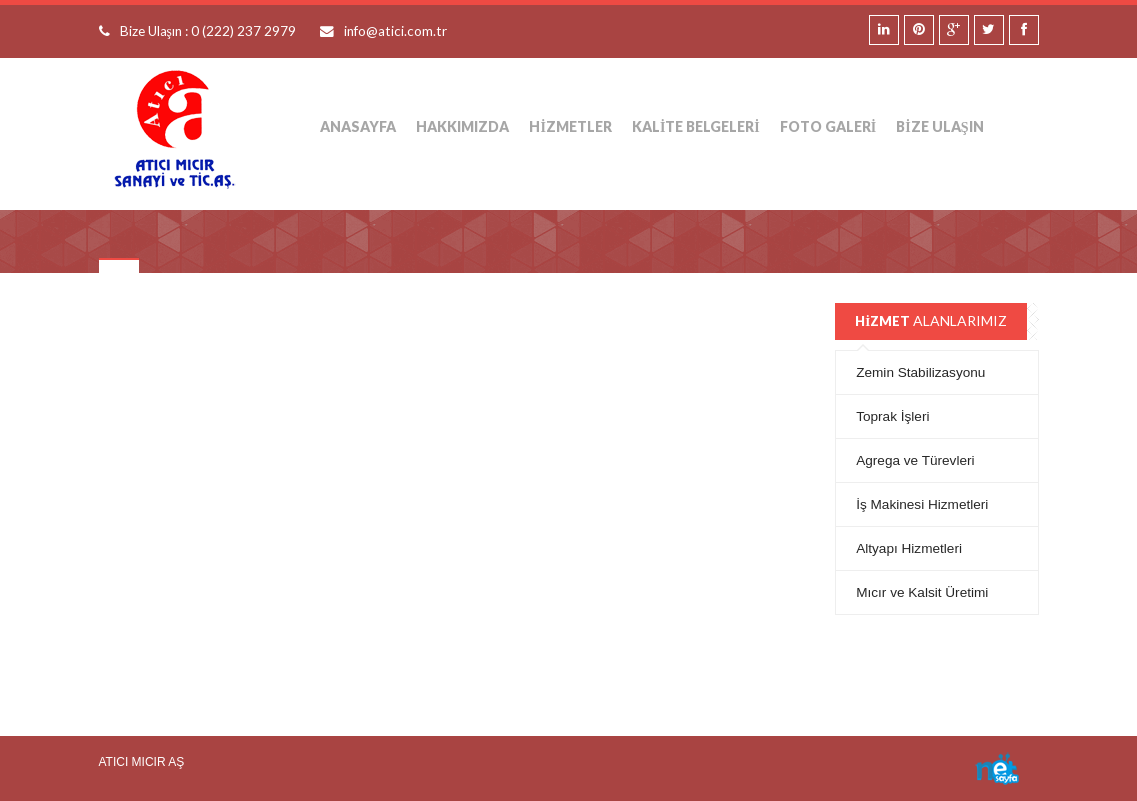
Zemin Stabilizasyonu (920, 372)
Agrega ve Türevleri (915, 460)
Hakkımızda (462, 126)
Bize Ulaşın (939, 126)
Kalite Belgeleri (696, 126)
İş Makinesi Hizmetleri (922, 504)
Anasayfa (358, 126)
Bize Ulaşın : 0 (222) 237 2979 (208, 31)
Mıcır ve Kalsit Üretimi (922, 592)
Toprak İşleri (892, 416)
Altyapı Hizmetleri (909, 548)
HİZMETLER (570, 126)
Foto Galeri (828, 126)
